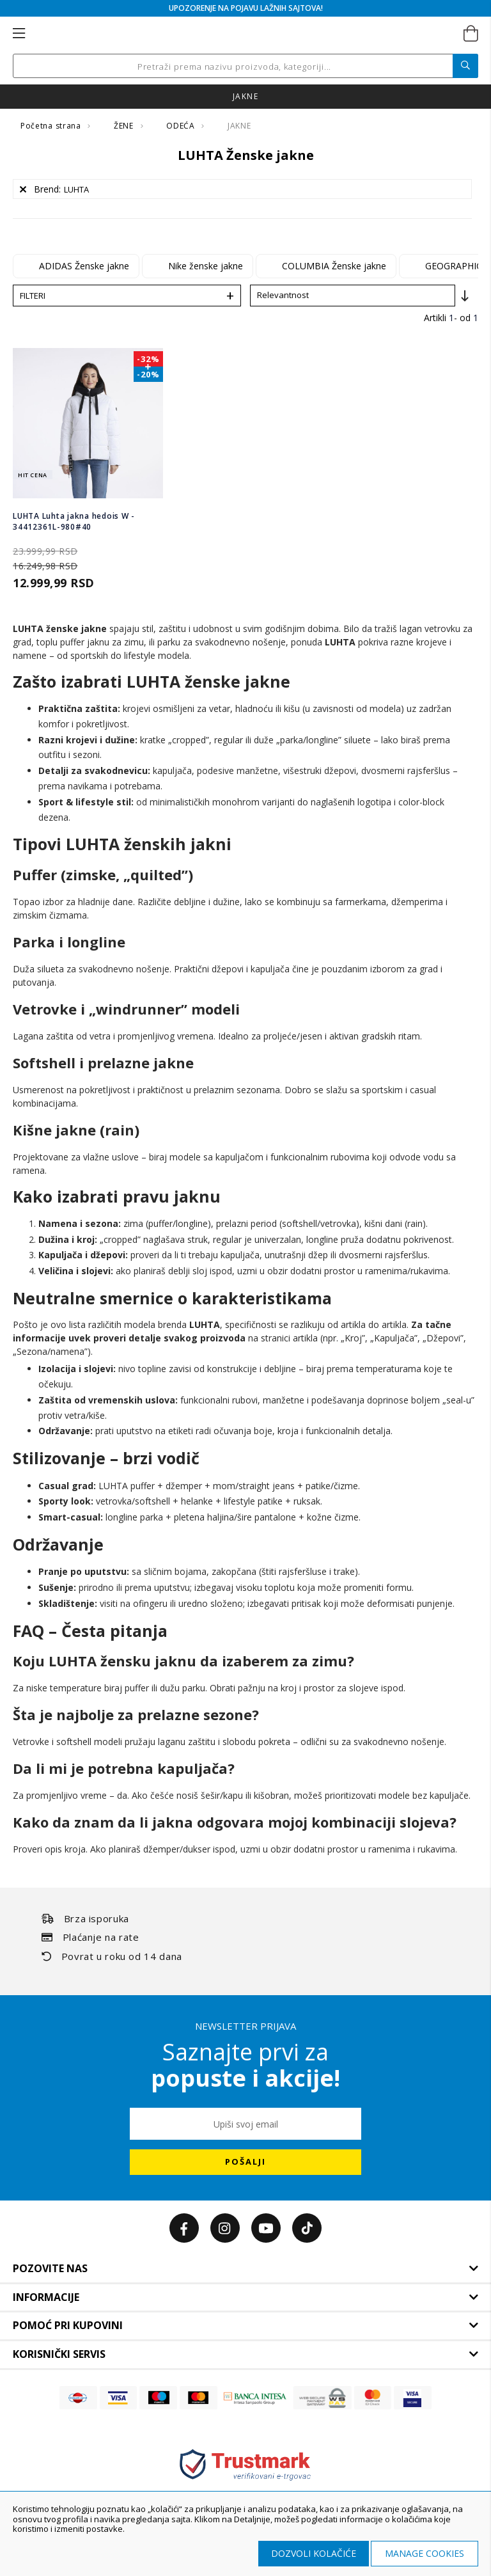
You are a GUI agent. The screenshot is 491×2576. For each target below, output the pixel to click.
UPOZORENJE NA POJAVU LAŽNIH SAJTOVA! (246, 8)
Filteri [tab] (32, 295)
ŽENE (125, 125)
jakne (245, 96)
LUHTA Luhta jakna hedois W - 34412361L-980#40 (74, 521)
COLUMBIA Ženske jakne (334, 266)
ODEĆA (181, 125)
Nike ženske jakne (205, 266)
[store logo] (244, 34)
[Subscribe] (245, 2162)
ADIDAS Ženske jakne (84, 266)
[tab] (245, 2269)
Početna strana (51, 125)
